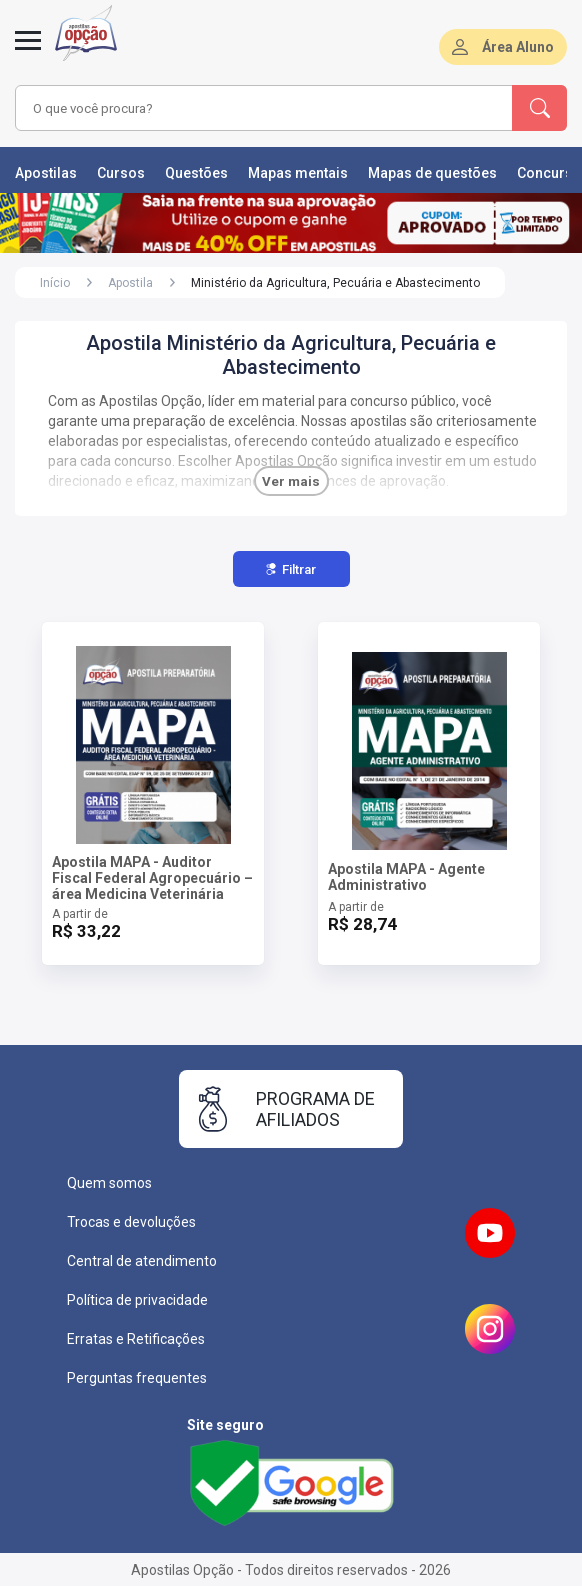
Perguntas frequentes (137, 1378)
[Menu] (28, 52)
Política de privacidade (137, 1300)
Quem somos (109, 1183)
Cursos (121, 173)
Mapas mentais (298, 173)
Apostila (130, 283)
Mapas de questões (432, 173)
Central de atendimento (142, 1261)
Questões (196, 173)
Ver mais (291, 481)
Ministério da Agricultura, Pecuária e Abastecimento (335, 283)
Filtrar (291, 569)
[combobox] (250, 108)
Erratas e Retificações (136, 1339)
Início (55, 283)
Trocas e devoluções (131, 1222)
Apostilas (46, 173)
